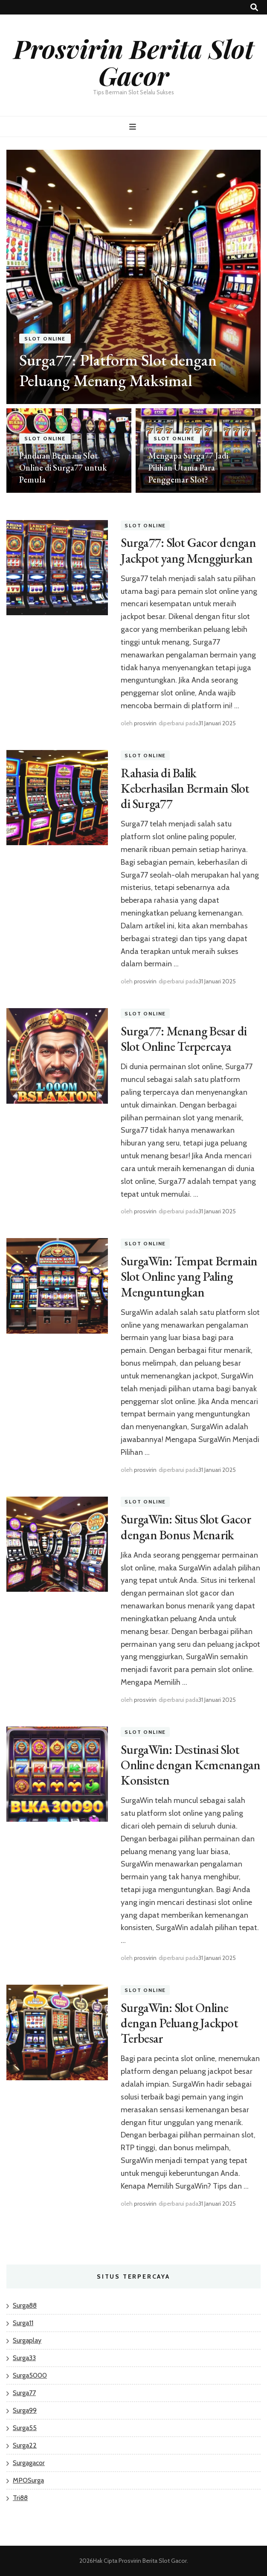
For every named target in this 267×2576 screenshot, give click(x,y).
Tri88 (20, 2498)
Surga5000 (30, 2375)
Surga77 (24, 2393)
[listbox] (133, 321)
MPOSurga (28, 2480)
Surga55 (25, 2428)
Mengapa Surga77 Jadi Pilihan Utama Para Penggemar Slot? (188, 467)
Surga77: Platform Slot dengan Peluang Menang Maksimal (118, 370)
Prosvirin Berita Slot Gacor (134, 61)
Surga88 (25, 2305)
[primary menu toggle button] (133, 127)
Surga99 (25, 2410)
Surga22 (25, 2445)
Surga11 (23, 2323)
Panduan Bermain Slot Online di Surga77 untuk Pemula (63, 467)
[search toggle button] (254, 7)
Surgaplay (27, 2340)
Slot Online (45, 338)
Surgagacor (29, 2463)
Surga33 (24, 2358)
